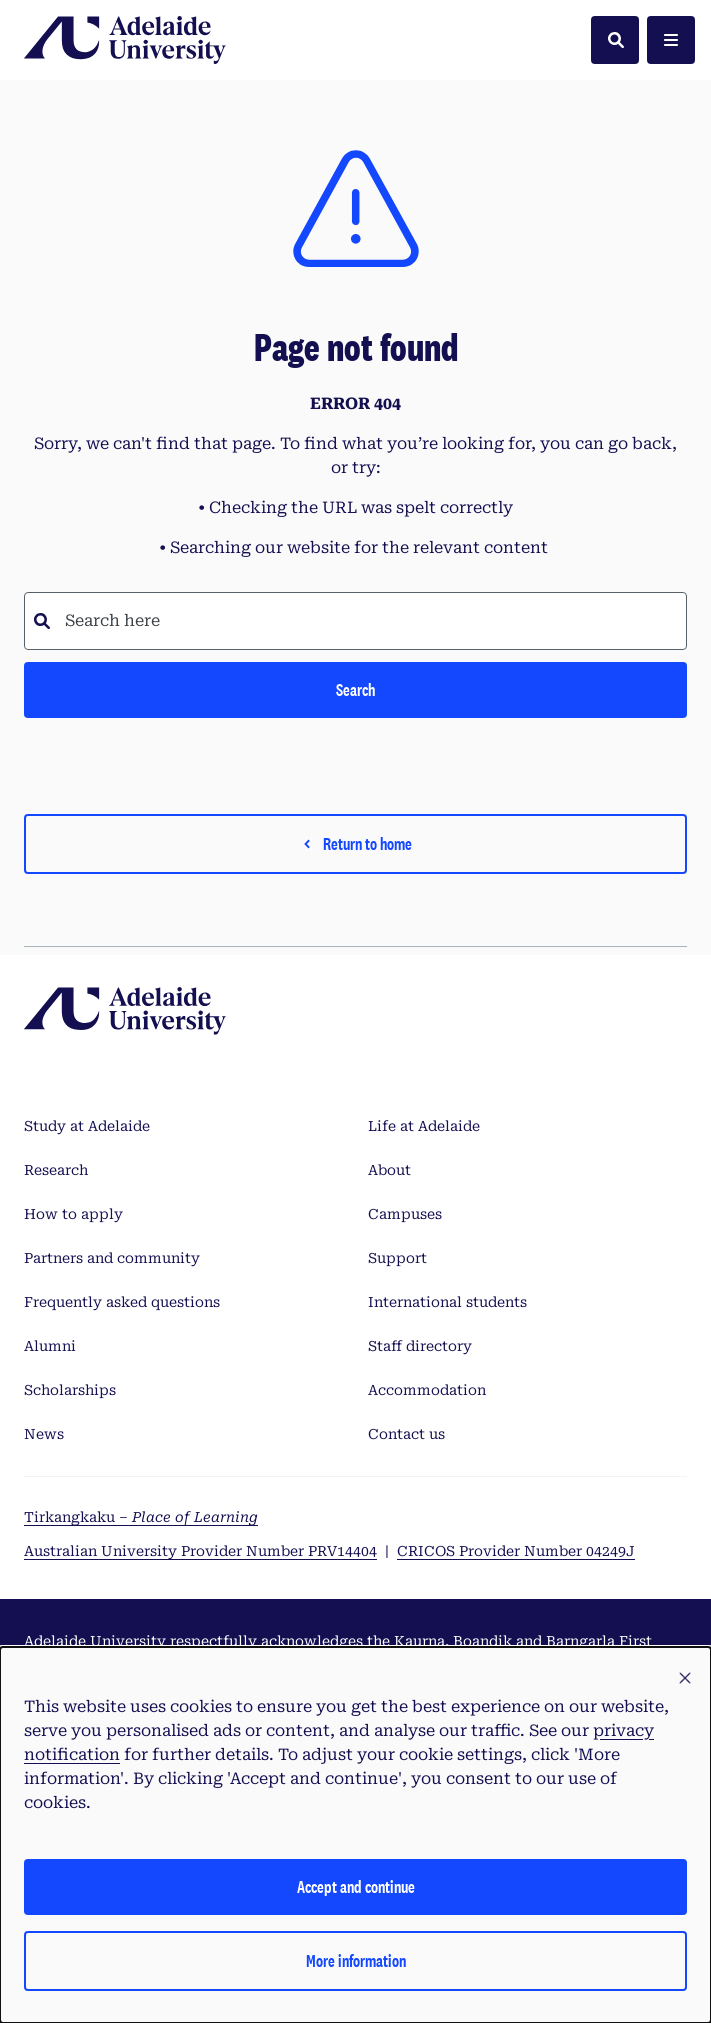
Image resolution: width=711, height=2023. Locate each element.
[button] (685, 1679)
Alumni (50, 1346)
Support (397, 1258)
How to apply (73, 1214)
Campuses (405, 1214)
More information (356, 1960)
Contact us (406, 1434)
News (44, 1434)
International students (447, 1302)
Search (355, 689)
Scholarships (70, 1390)
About (389, 1170)
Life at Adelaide (424, 1126)
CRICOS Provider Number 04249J (516, 1551)
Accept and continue (356, 1886)
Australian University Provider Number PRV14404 (200, 1551)
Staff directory (420, 1346)
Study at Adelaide (87, 1126)
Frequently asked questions (122, 1302)
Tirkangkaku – (141, 1517)
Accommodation (427, 1390)
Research (56, 1170)
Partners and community (112, 1258)
